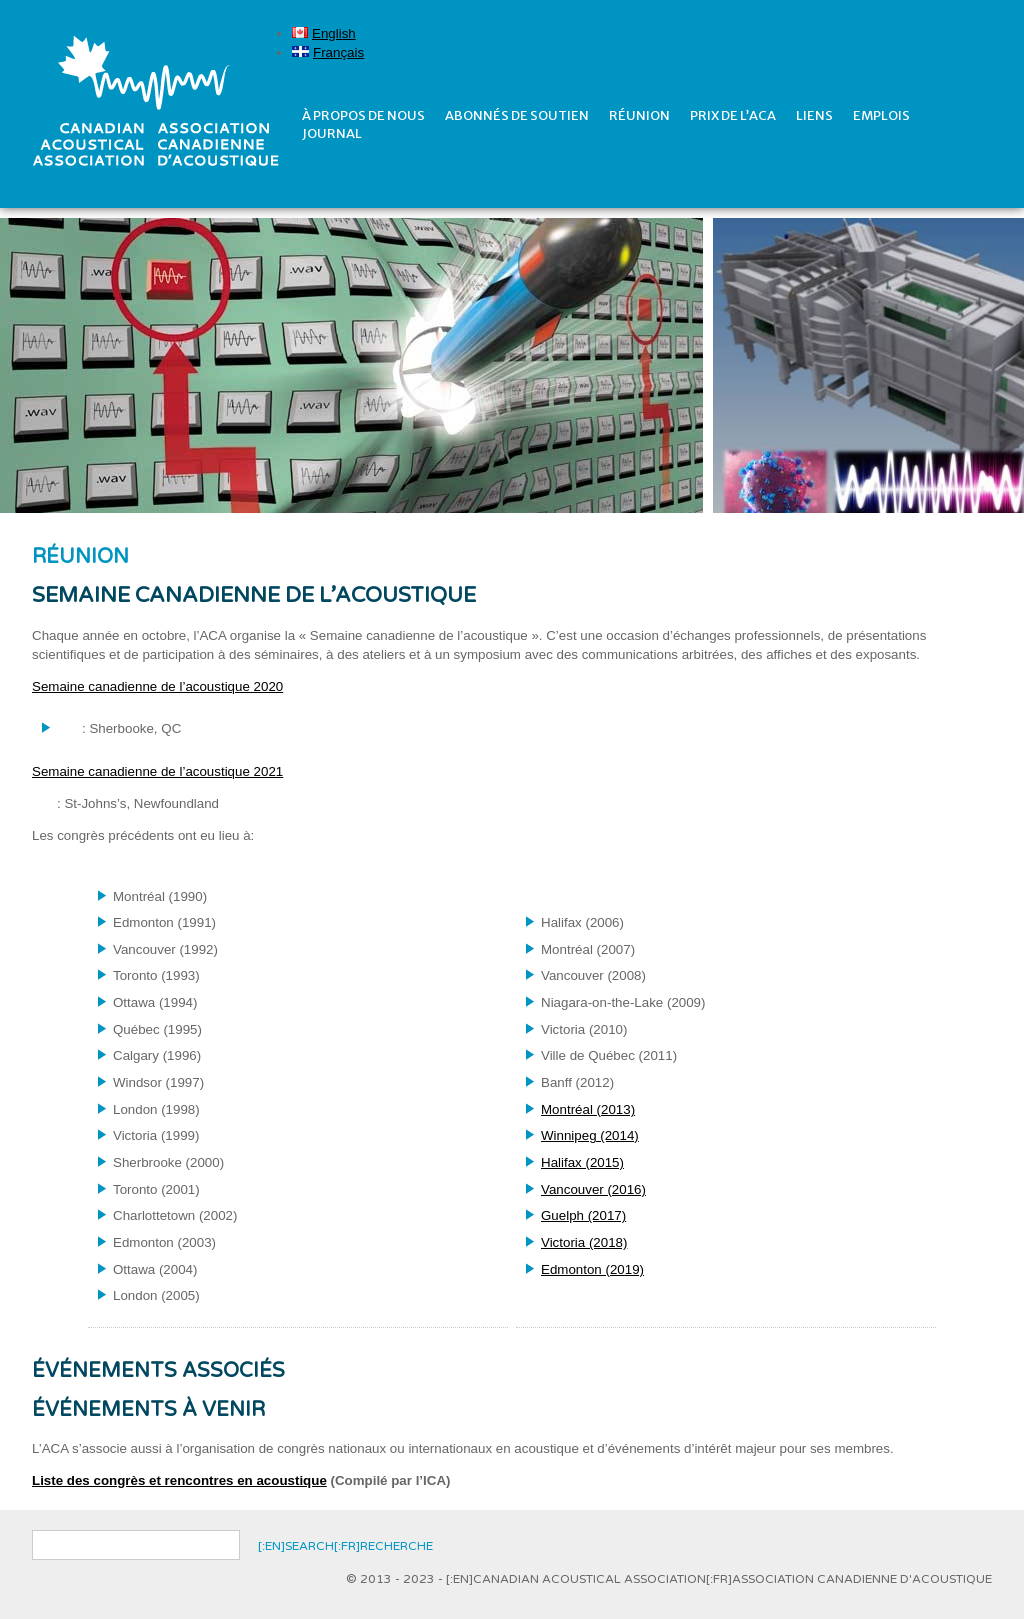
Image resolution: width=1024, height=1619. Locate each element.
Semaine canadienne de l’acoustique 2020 (157, 686)
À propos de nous (363, 115)
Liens (814, 115)
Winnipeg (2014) (590, 1135)
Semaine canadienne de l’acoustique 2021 (157, 771)
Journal (332, 133)
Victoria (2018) (584, 1242)
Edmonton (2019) (592, 1269)
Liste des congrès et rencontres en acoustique (179, 1480)
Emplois (881, 115)
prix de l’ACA (733, 115)
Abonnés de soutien (517, 115)
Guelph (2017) (583, 1215)
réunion (639, 115)
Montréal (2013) (588, 1109)
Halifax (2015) (582, 1162)
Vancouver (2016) (593, 1189)
